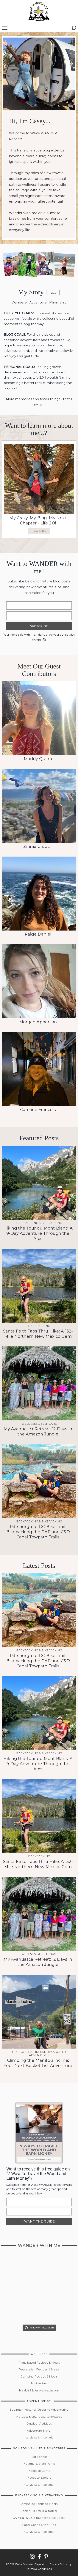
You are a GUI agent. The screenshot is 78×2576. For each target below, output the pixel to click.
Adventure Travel (39, 2430)
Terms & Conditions (39, 2569)
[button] (39, 11)
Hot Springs (39, 2457)
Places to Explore (39, 2477)
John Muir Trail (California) (39, 2511)
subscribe (39, 626)
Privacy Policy (58, 2564)
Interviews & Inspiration (39, 2437)
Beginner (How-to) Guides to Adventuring (39, 2409)
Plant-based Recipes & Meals (39, 2362)
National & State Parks (39, 2463)
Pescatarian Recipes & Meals (39, 2369)
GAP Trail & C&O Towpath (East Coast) (39, 2518)
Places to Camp (39, 2470)
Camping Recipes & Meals (39, 2376)
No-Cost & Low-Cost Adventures (39, 2416)
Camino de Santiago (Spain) (39, 2504)
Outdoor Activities (39, 2423)
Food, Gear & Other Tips (39, 2525)
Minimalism (39, 2383)
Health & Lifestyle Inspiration (39, 2390)
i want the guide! (39, 2221)
